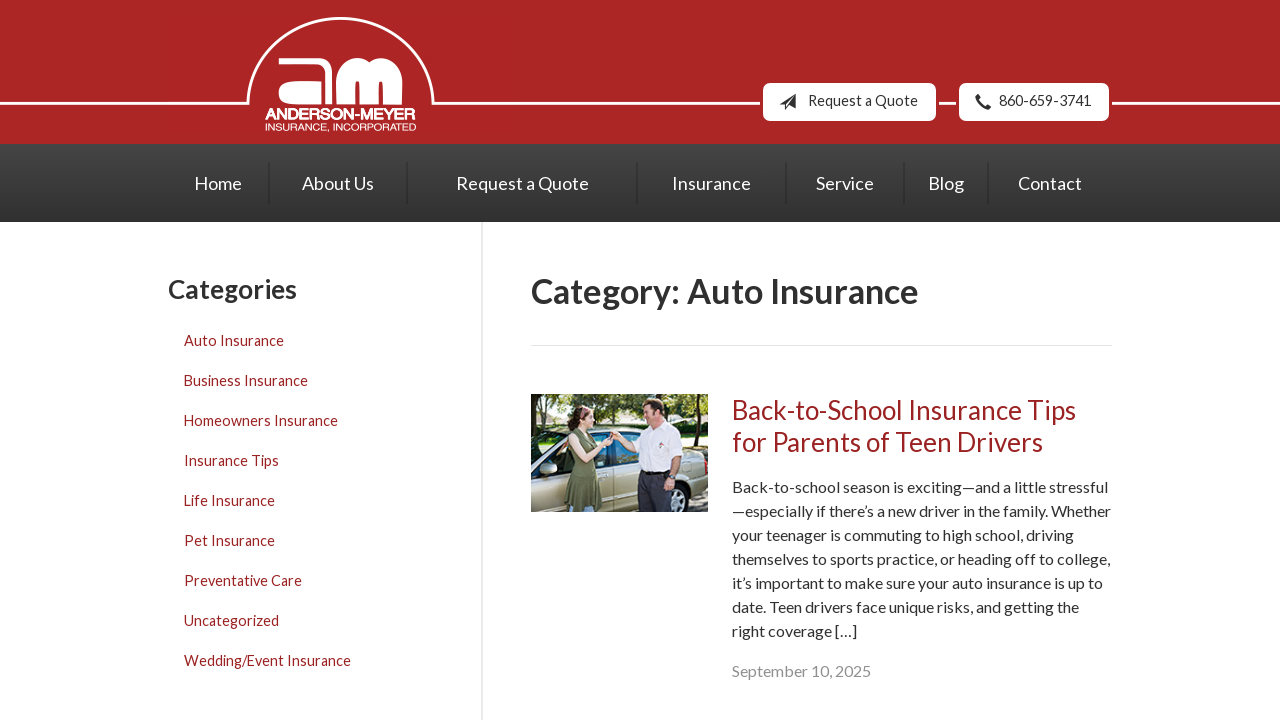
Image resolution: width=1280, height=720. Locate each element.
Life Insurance (229, 500)
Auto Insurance (234, 340)
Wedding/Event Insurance (267, 660)
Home (218, 183)
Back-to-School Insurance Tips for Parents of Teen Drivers (904, 426)
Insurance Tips (231, 460)
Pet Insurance (229, 540)
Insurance (711, 183)
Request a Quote (844, 102)
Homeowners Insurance (261, 420)
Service (845, 183)
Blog (946, 183)
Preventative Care (243, 580)
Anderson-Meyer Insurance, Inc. (340, 74)
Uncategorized (231, 620)
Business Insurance (246, 380)
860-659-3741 (1029, 102)
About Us (338, 183)
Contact (1050, 183)
